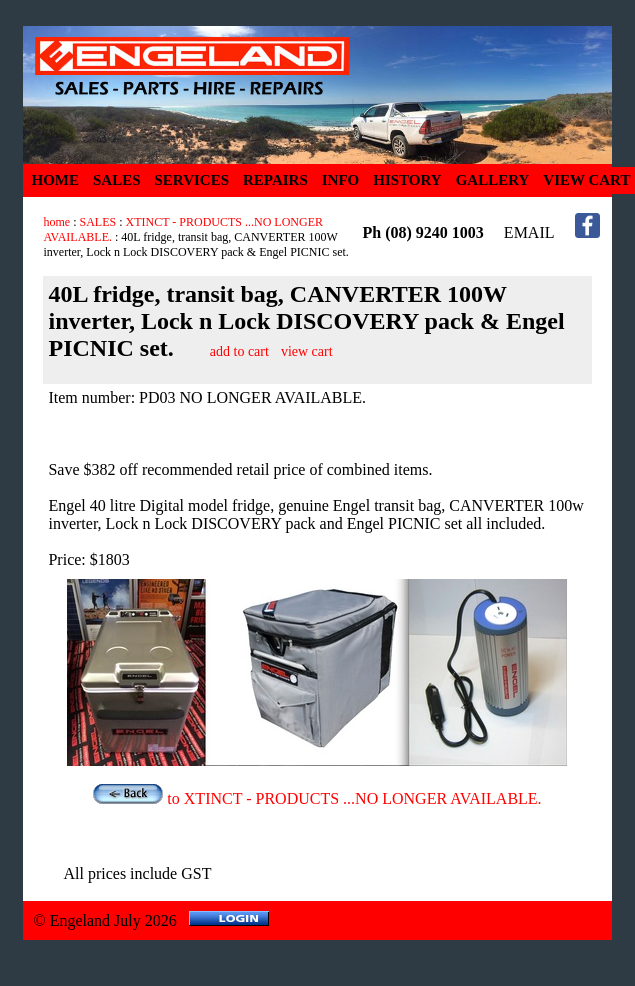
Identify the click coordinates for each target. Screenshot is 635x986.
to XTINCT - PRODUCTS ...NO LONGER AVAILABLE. (317, 798)
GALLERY (493, 180)
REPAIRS (275, 180)
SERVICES (192, 180)
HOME (55, 180)
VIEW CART (586, 180)
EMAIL (529, 232)
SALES (117, 180)
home (56, 222)
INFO (341, 180)
